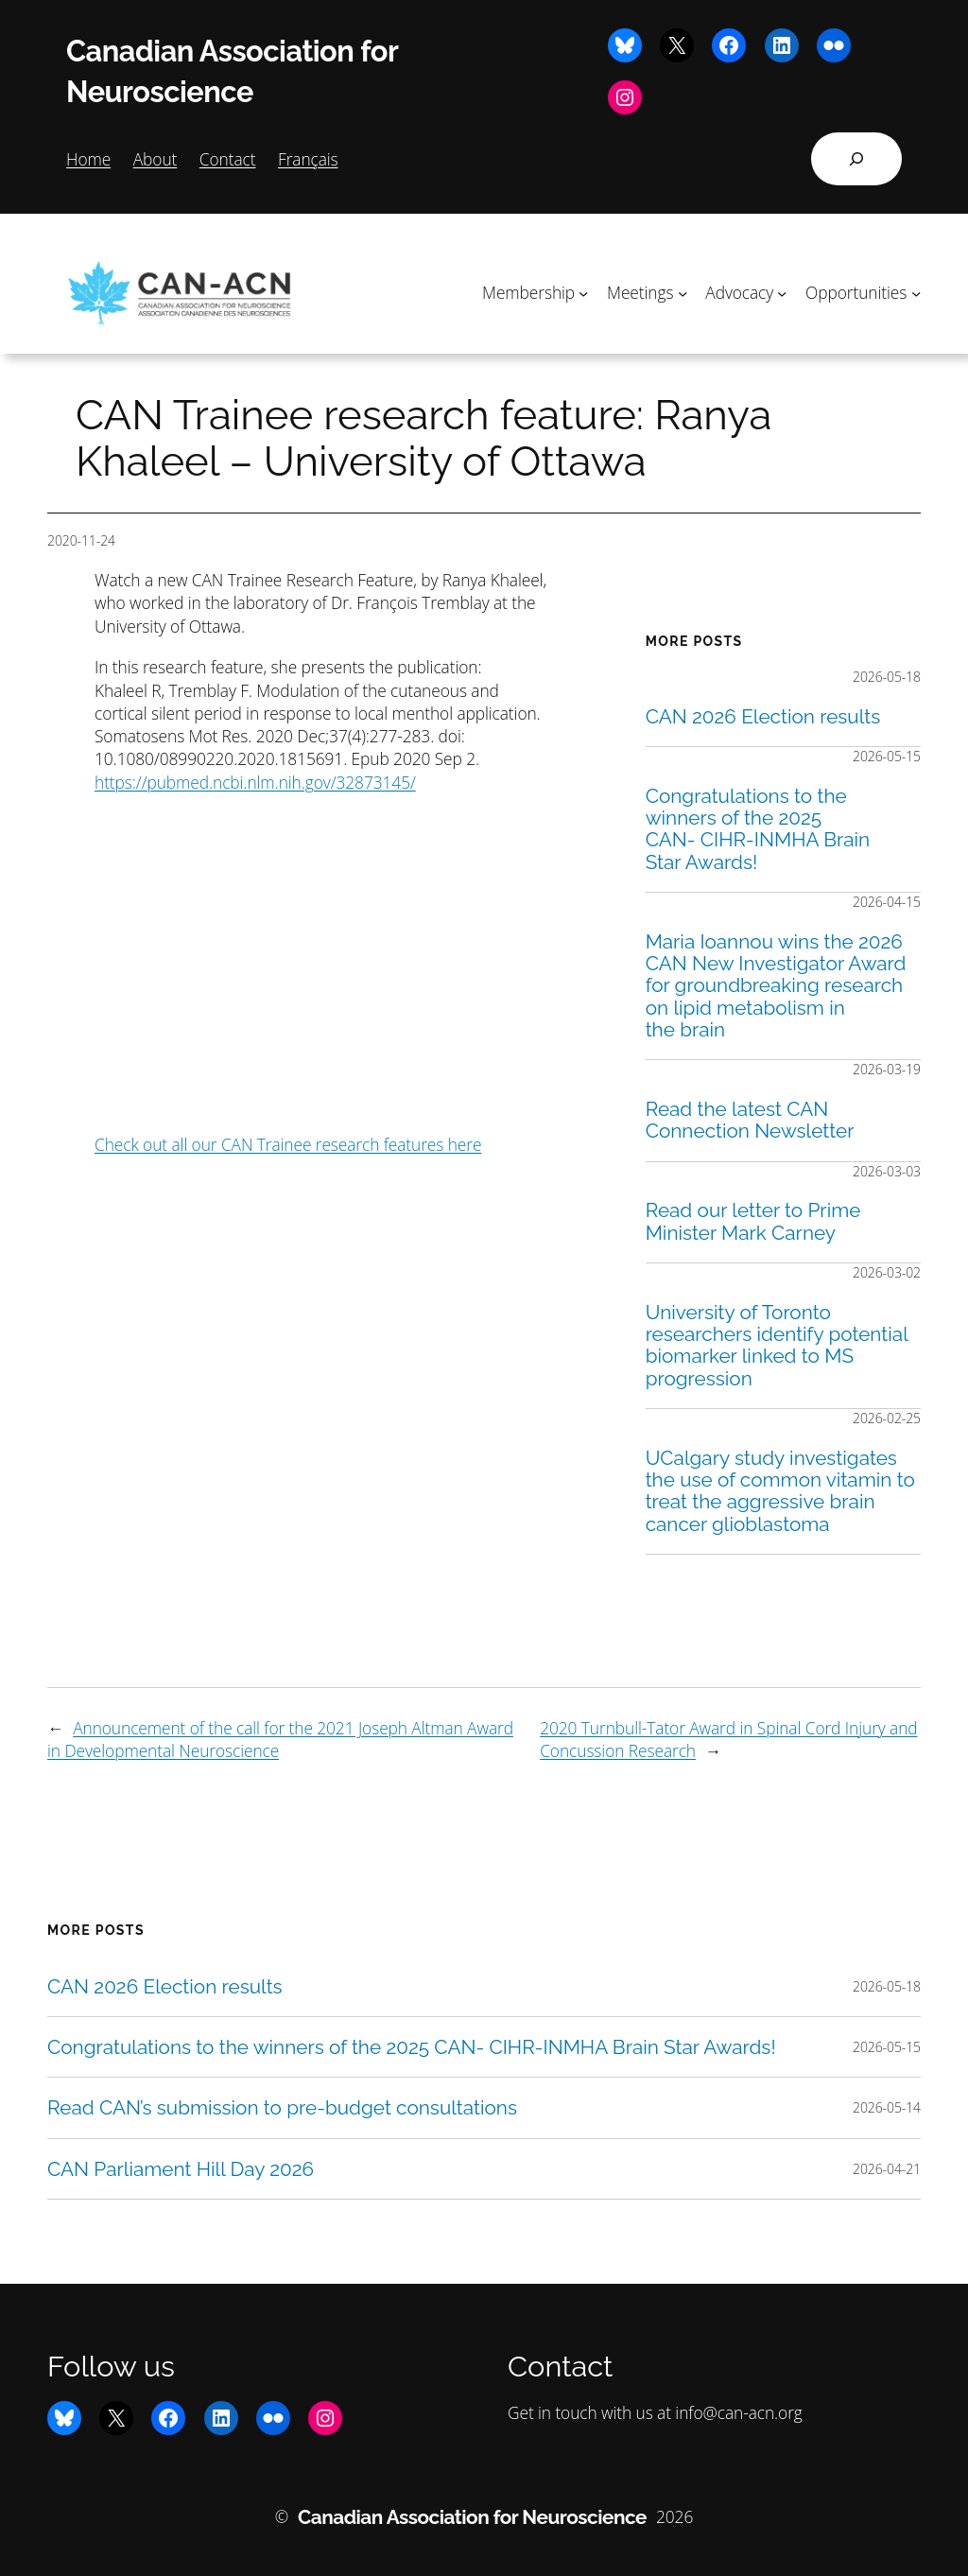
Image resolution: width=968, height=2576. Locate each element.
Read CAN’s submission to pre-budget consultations (282, 2107)
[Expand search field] (856, 158)
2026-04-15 (887, 902)
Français (308, 159)
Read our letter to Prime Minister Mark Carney (753, 1221)
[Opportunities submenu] (916, 292)
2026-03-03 (887, 1171)
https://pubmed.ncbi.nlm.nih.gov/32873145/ (255, 782)
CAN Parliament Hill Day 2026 (180, 2169)
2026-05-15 (887, 756)
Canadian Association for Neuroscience (472, 2517)
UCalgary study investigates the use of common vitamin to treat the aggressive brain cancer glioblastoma (780, 1491)
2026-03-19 (887, 1069)
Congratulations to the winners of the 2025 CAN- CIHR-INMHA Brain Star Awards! (758, 829)
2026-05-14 (887, 2107)
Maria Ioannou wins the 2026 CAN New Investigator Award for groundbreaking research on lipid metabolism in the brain (776, 986)
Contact (227, 159)
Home (88, 159)
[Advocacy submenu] (781, 292)
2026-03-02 (887, 1272)
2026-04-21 (887, 2169)
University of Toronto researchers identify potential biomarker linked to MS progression (777, 1345)
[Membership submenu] (583, 292)
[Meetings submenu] (682, 292)
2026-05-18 (887, 677)
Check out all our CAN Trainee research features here (288, 1144)
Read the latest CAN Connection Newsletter (750, 1120)
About (155, 159)
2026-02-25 (887, 1418)
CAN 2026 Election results (763, 716)
